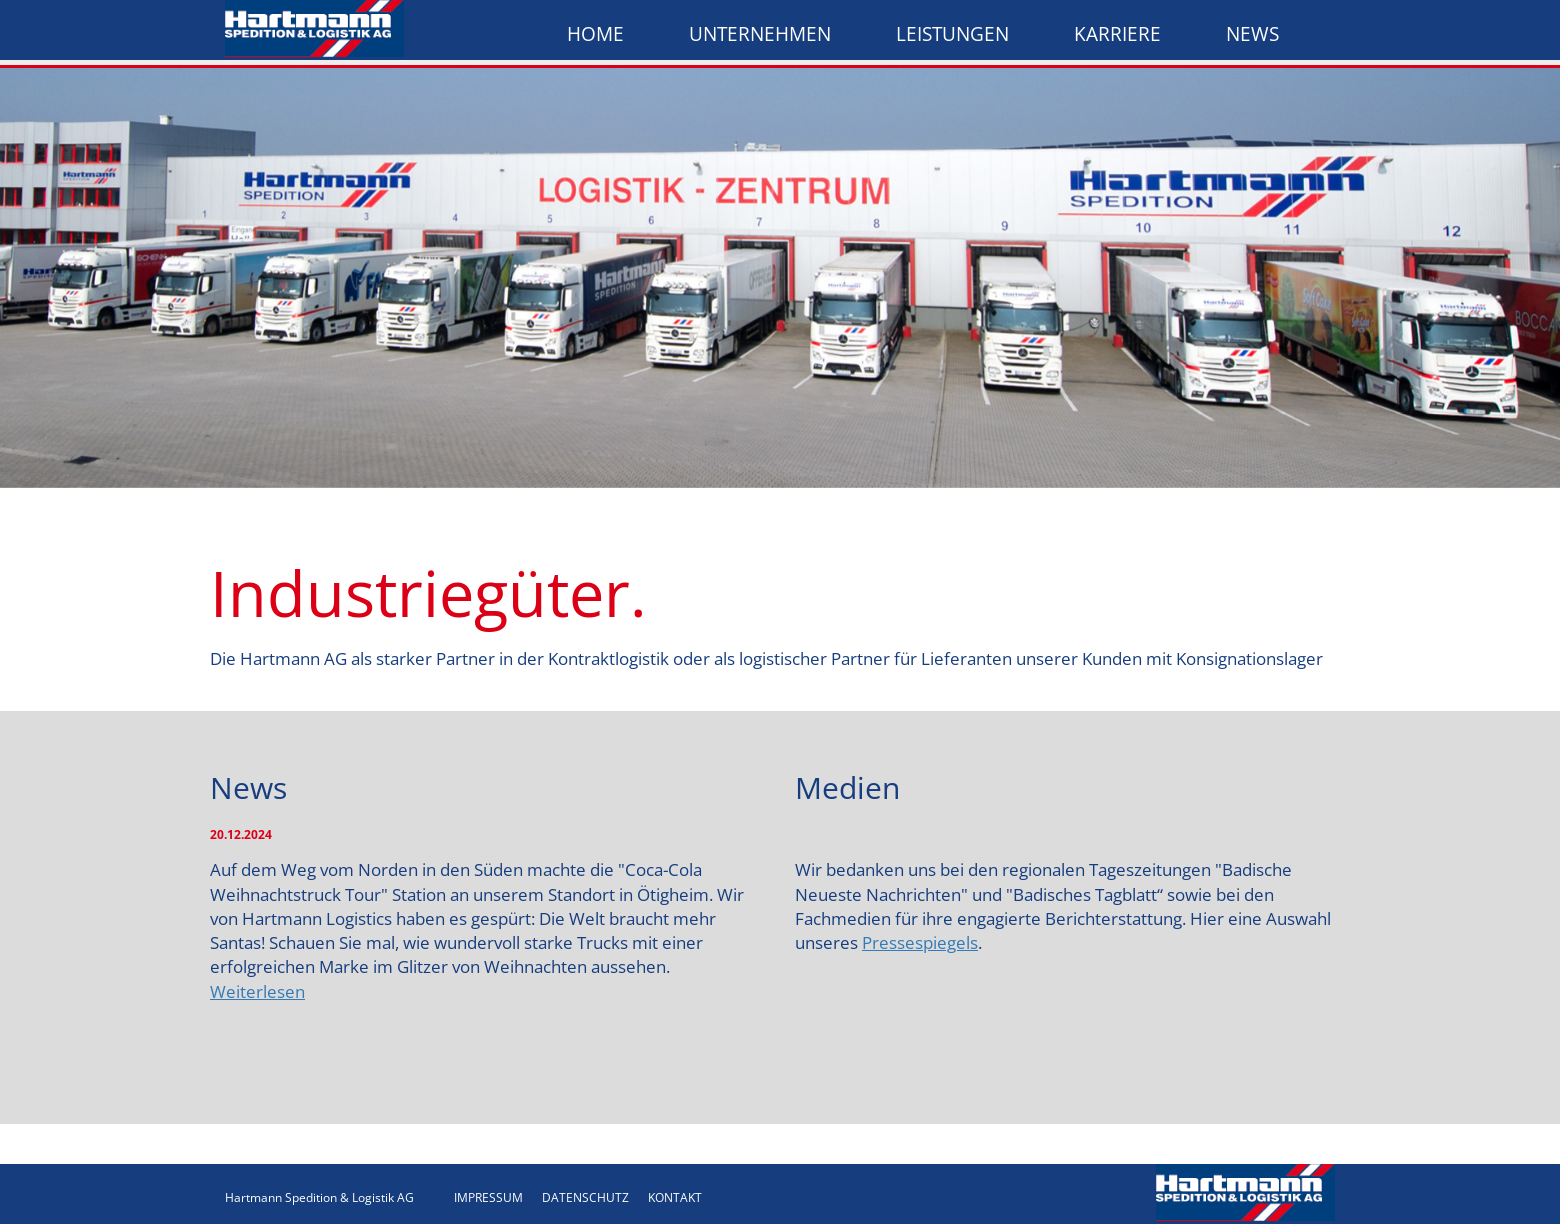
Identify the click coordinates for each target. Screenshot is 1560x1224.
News (1252, 34)
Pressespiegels (920, 942)
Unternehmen (760, 34)
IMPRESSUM (488, 1197)
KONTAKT (675, 1197)
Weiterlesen (257, 991)
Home (595, 34)
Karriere (1117, 34)
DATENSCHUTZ (585, 1197)
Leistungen (952, 34)
